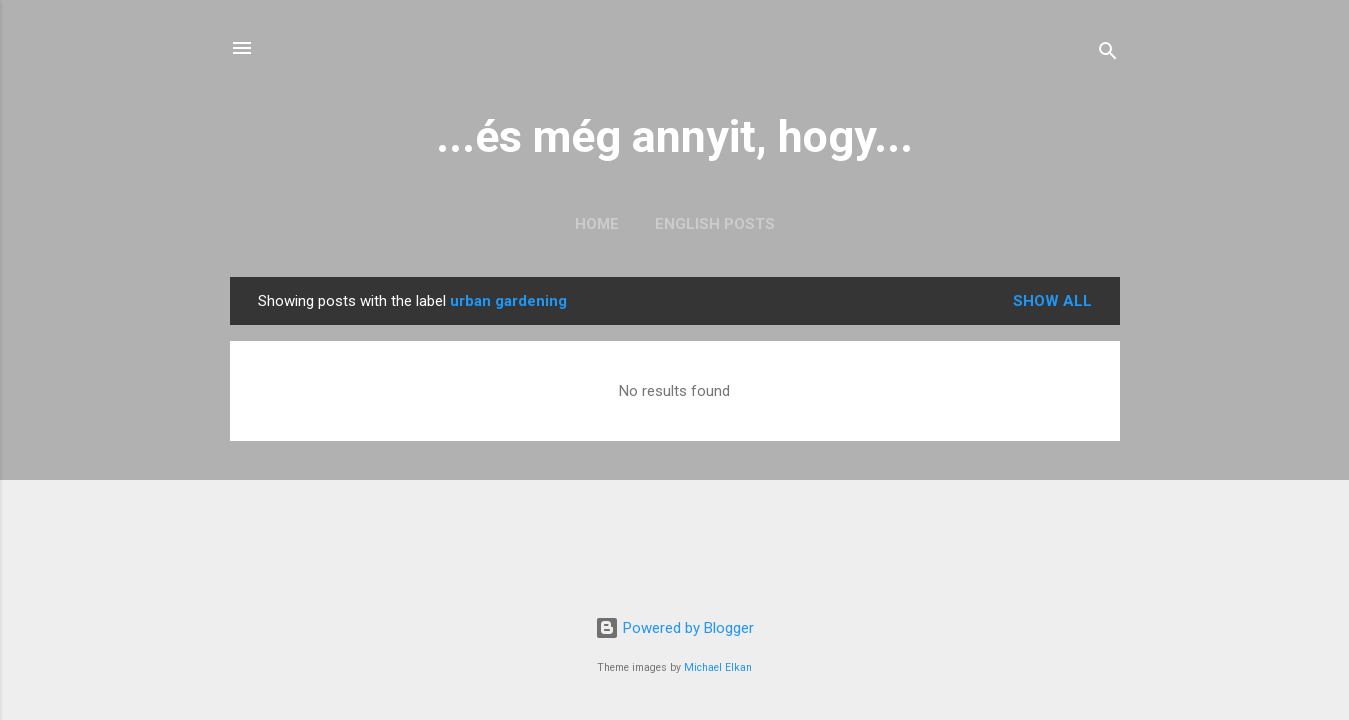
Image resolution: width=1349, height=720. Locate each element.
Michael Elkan (718, 667)
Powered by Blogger (674, 628)
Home (597, 224)
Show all (1052, 301)
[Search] (1108, 54)
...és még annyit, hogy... (674, 136)
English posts (715, 224)
